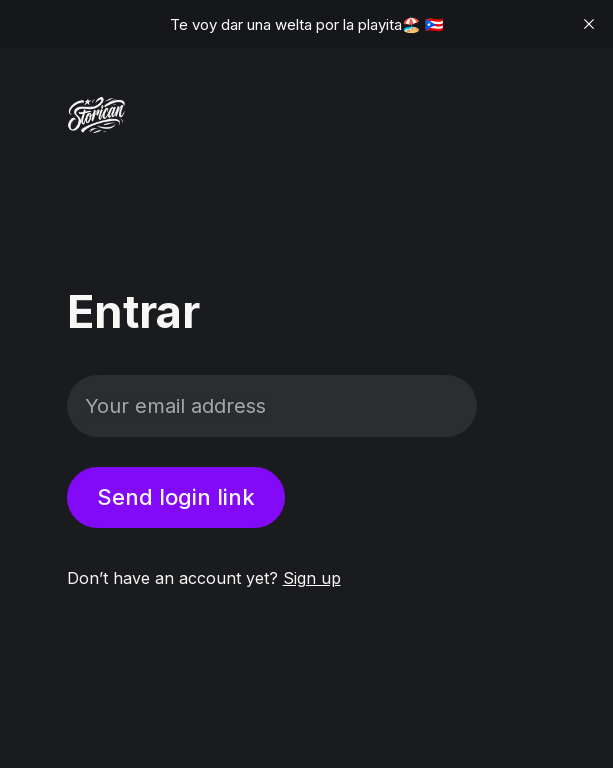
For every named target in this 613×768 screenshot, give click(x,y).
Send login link (176, 497)
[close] (589, 24)
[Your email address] (272, 406)
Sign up (312, 578)
